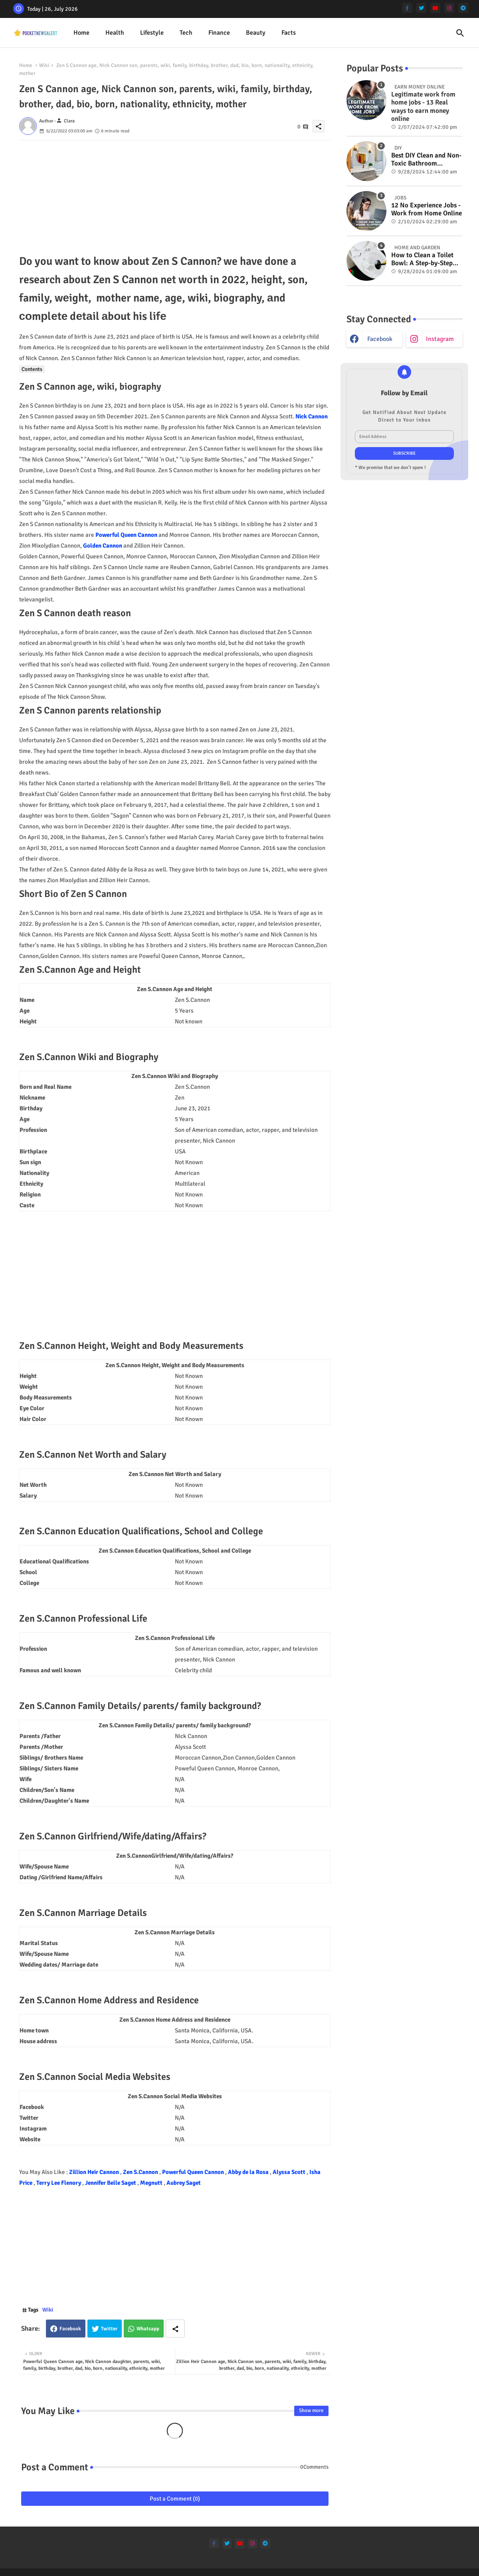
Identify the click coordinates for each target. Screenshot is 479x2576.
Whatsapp (148, 2329)
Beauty (255, 33)
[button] (460, 33)
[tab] (81, 33)
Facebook (70, 2329)
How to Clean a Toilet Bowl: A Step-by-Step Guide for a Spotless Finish (422, 259)
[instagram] (449, 8)
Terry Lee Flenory (59, 2182)
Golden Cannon (102, 545)
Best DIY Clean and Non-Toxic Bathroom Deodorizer (426, 160)
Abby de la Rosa (249, 2172)
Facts (288, 33)
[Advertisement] (175, 196)
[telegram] (463, 8)
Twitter (109, 2329)
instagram (440, 339)
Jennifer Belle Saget (111, 2182)
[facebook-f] (407, 8)
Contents (32, 369)
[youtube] (435, 8)
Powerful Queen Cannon (126, 534)
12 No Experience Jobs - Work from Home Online (426, 209)
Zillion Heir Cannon (94, 2172)
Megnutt (152, 2182)
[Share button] (175, 2329)
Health (114, 33)
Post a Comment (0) (175, 2498)
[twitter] (421, 8)
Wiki (44, 65)
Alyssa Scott (290, 2172)
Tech (186, 33)
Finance (219, 33)
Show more (311, 2410)
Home (81, 33)
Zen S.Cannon (141, 2172)
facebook (379, 339)
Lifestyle (152, 33)
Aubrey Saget (183, 2182)
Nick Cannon (311, 416)
